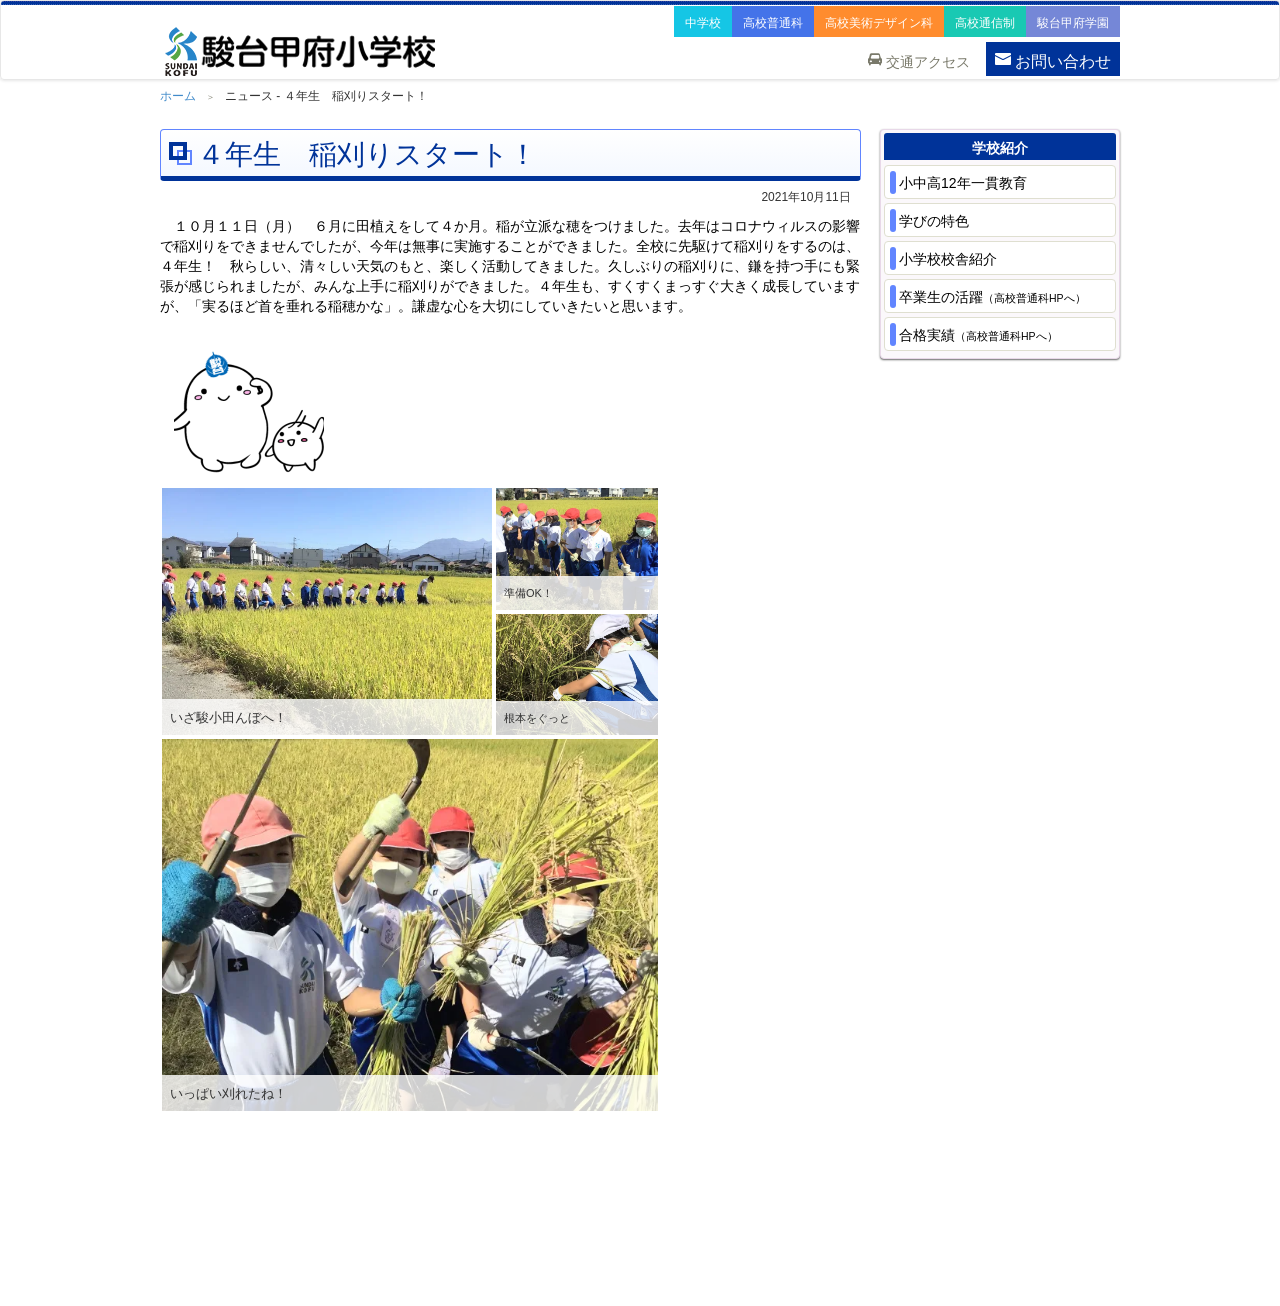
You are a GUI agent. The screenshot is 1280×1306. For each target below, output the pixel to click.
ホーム (178, 96)
